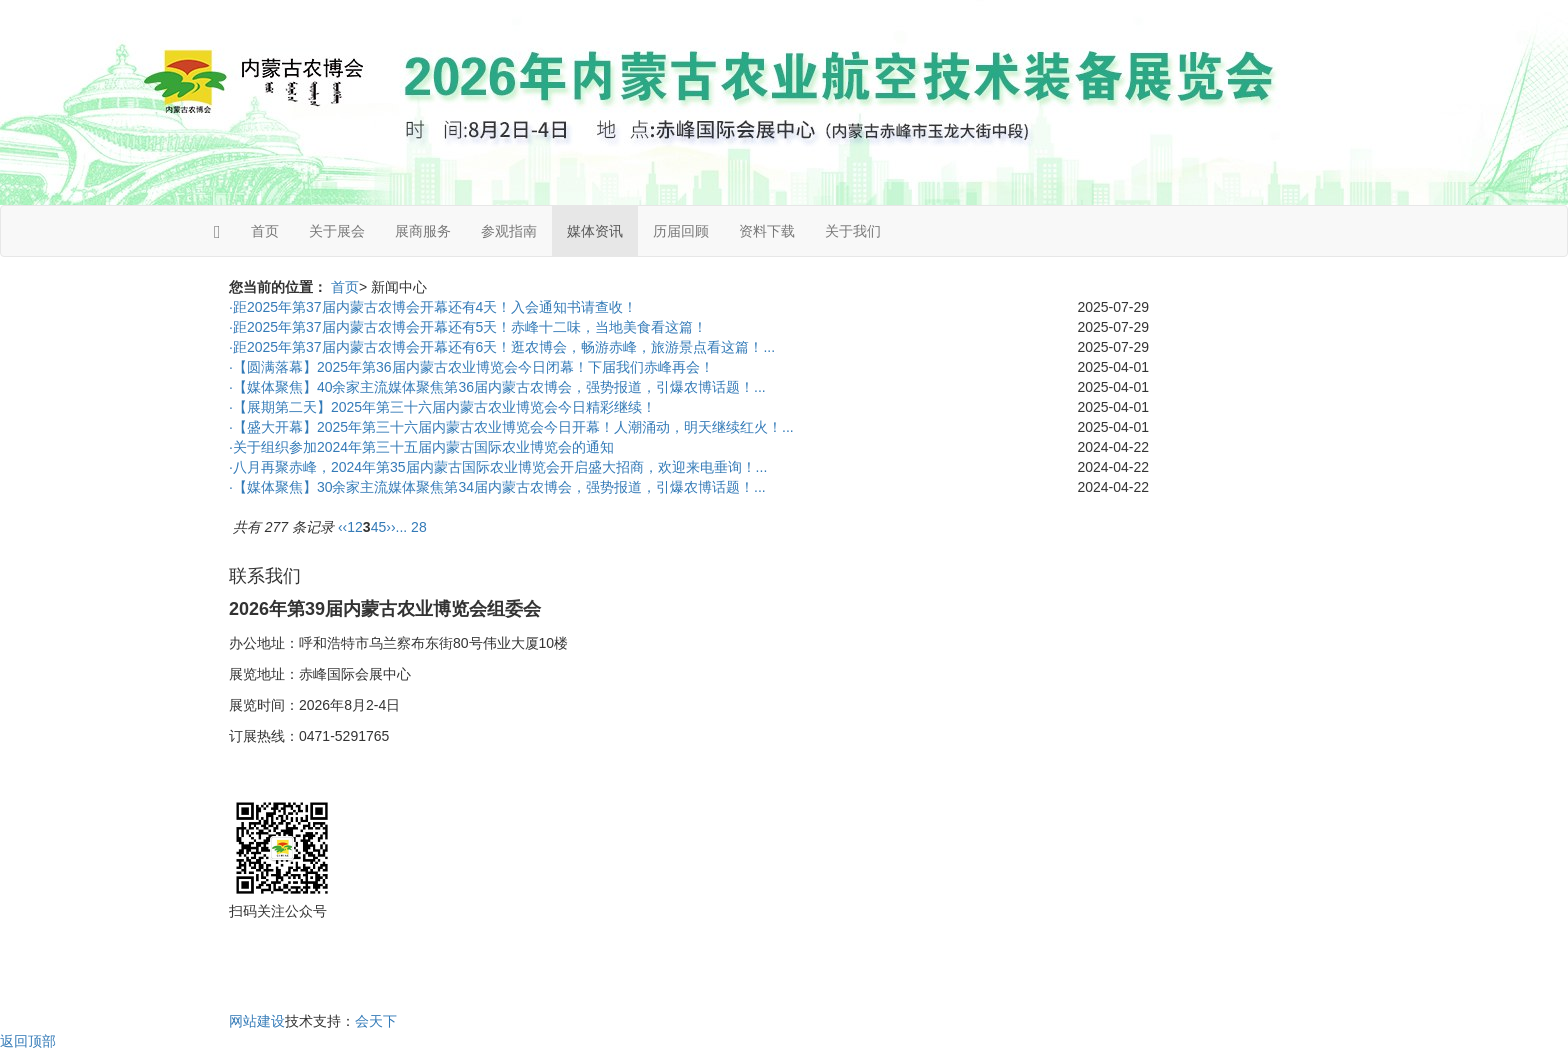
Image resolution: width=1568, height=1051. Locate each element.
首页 (265, 231)
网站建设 (257, 1021)
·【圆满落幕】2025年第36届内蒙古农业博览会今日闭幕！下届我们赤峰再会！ (471, 367)
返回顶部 (28, 1041)
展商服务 (423, 231)
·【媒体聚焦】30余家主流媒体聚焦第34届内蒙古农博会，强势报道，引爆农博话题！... (497, 487)
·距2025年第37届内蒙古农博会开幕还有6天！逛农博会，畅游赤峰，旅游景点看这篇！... (502, 347)
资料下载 (767, 231)
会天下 (376, 1021)
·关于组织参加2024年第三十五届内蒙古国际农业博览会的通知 (421, 447)
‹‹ (342, 527)
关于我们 (853, 231)
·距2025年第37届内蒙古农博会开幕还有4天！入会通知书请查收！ (433, 307)
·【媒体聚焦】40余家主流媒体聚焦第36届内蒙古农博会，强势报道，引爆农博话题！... (497, 387)
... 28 (411, 527)
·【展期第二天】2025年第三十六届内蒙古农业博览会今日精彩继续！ (442, 407)
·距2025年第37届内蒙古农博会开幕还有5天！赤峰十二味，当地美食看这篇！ (468, 327)
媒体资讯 (595, 231)
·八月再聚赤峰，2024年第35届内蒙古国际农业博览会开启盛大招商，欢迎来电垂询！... (498, 467)
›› (390, 527)
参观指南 (509, 231)
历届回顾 (681, 231)
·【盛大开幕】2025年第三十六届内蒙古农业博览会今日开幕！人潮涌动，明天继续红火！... (511, 427)
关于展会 (337, 231)
